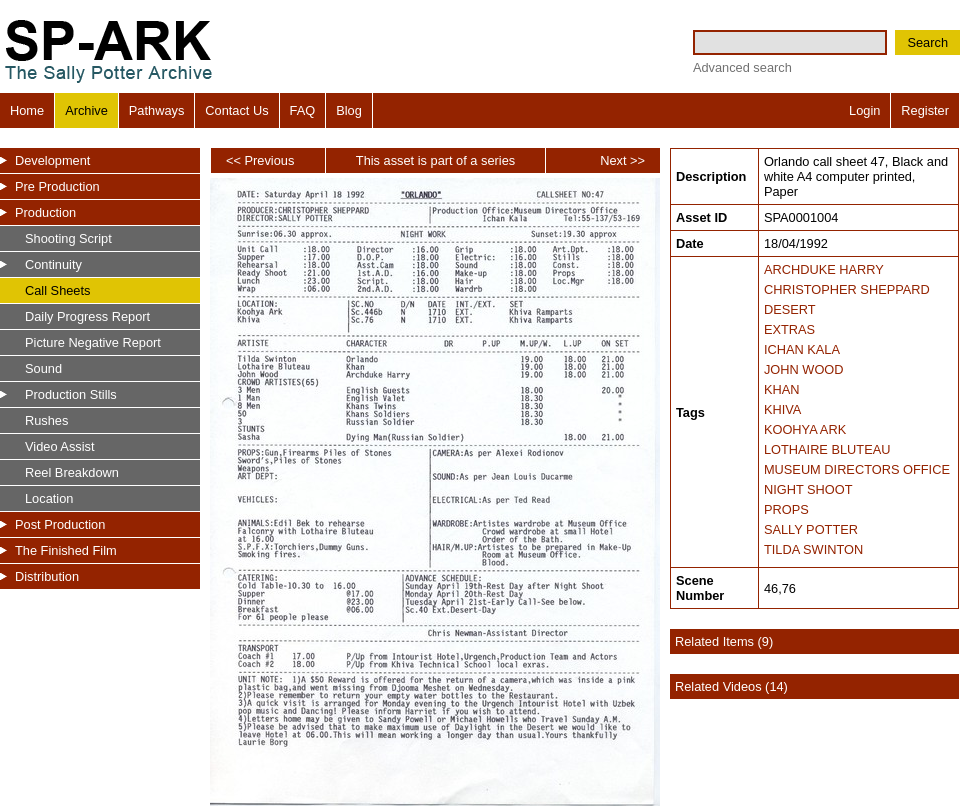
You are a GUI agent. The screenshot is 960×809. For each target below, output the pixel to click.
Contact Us (236, 110)
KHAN (782, 389)
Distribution (47, 576)
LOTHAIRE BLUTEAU (827, 449)
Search (927, 42)
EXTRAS (789, 329)
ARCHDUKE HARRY (824, 269)
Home (27, 110)
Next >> (622, 160)
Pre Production (57, 186)
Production (45, 212)
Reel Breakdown (72, 472)
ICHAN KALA (802, 349)
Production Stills (71, 394)
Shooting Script (68, 238)
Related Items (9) (724, 641)
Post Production (60, 524)
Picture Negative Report (93, 342)
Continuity (53, 264)
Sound (43, 368)
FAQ (303, 110)
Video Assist (59, 446)
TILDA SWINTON (813, 549)
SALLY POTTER (811, 529)
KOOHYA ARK (805, 429)
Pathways (156, 110)
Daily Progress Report (87, 316)
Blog (349, 110)
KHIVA (782, 409)
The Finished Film (66, 550)
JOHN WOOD (804, 369)
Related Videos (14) (731, 686)
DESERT (790, 309)
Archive (86, 110)
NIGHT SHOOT (808, 489)
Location (49, 498)
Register (925, 110)
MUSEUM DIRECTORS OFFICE (857, 469)
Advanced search (742, 67)
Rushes (46, 420)
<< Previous (260, 160)
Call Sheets (57, 290)
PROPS (786, 509)
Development (52, 160)
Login (864, 110)
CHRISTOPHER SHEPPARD (847, 289)
